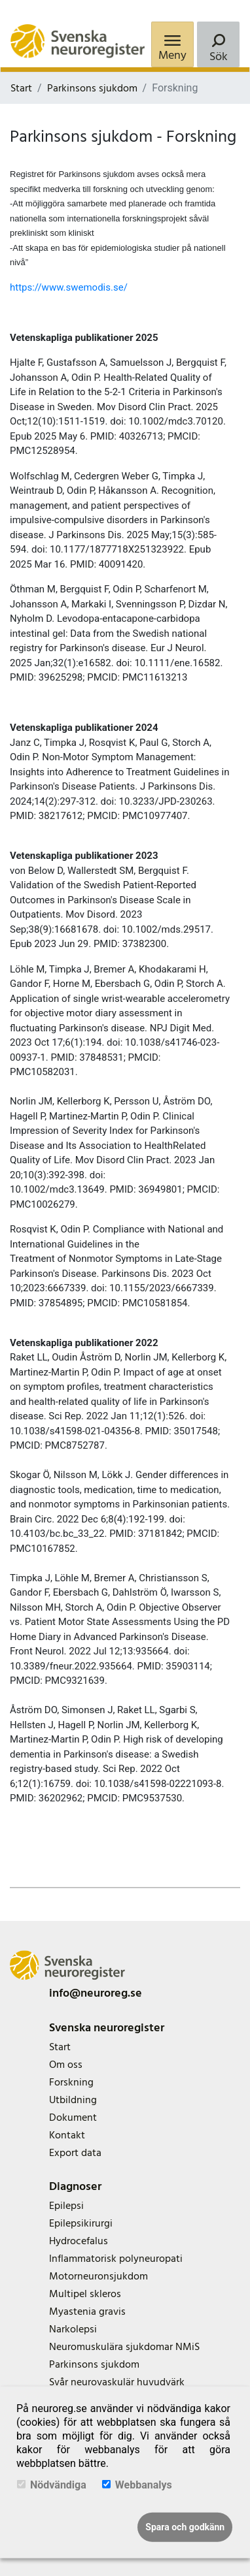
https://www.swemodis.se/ (69, 287)
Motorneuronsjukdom (98, 2276)
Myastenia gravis (87, 2311)
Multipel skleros (85, 2294)
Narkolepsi (73, 2329)
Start (21, 88)
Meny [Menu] (172, 55)
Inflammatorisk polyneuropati (116, 2258)
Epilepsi (66, 2205)
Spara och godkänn (184, 2527)
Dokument (73, 2117)
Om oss (65, 2064)
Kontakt (67, 2135)
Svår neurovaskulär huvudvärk (117, 2382)
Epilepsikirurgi (81, 2223)
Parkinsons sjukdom (92, 88)
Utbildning (73, 2100)
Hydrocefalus (78, 2241)
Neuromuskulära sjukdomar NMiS (124, 2347)
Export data (75, 2153)
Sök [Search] (218, 56)
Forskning (71, 2082)
